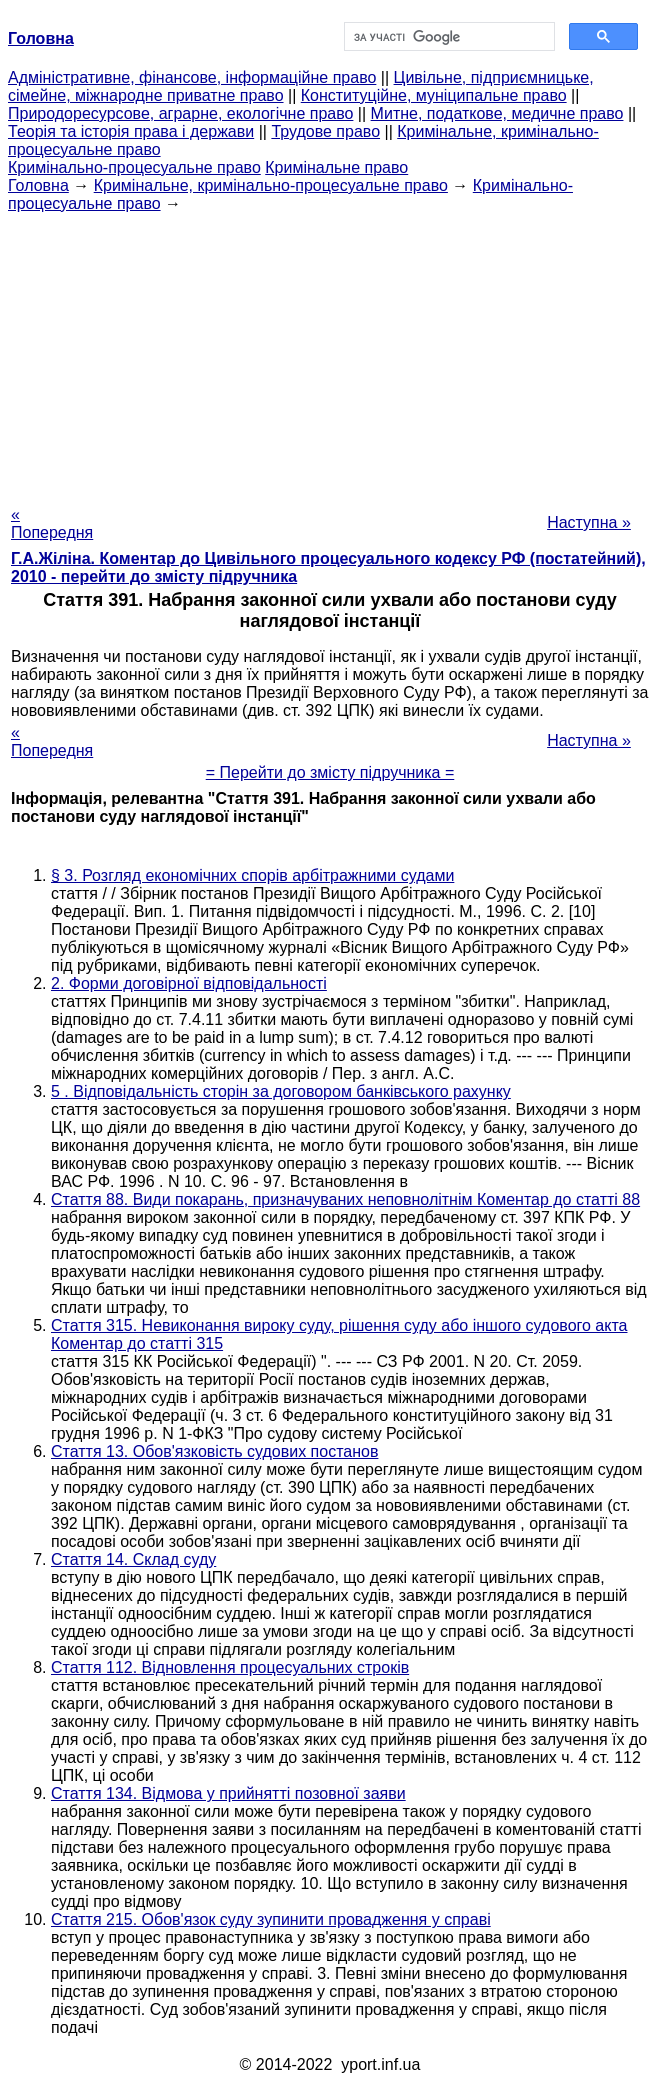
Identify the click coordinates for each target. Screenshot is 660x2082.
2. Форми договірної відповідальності (189, 983)
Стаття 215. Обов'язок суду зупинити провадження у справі (271, 1919)
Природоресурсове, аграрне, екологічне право (180, 113)
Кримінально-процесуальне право (134, 167)
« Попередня (52, 523)
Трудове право (325, 131)
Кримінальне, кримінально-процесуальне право (271, 185)
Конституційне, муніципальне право (434, 95)
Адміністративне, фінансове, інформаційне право (192, 77)
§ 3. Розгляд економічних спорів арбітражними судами (252, 875)
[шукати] (447, 37)
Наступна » (589, 522)
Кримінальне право (336, 167)
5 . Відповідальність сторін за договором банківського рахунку (281, 1091)
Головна (38, 185)
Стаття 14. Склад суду (133, 1559)
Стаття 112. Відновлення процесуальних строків (230, 1667)
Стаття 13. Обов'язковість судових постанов (214, 1451)
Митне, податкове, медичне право (497, 113)
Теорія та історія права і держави (131, 131)
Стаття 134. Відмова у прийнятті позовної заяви (228, 1793)
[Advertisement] (330, 353)
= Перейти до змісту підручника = (330, 772)
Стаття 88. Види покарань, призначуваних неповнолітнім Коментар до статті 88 (345, 1199)
